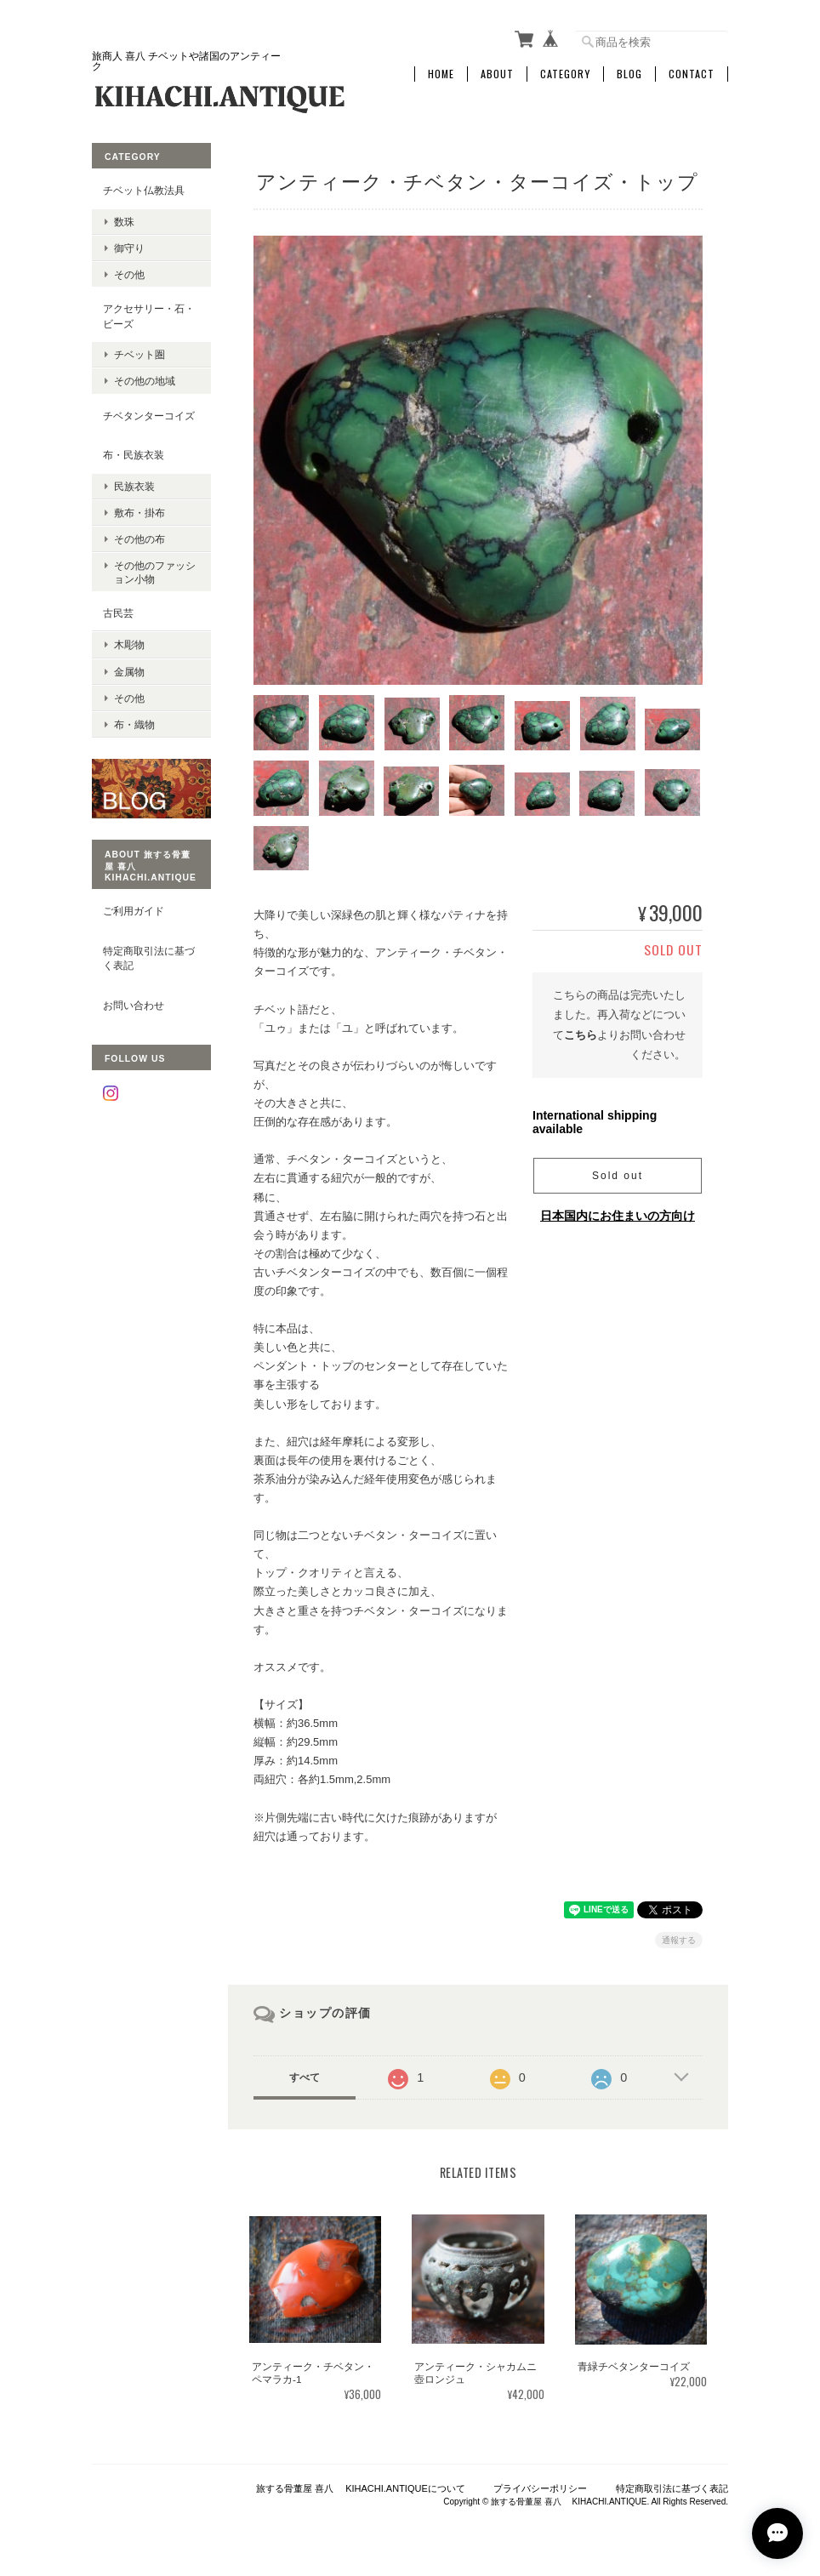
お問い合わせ (133, 1005)
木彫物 (129, 644)
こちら (580, 1035)
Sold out (617, 1176)
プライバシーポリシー (540, 2488)
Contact (692, 74)
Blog (629, 74)
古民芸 (118, 612)
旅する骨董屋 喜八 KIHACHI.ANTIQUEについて (360, 2488)
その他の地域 (144, 380)
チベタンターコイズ (149, 415)
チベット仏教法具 (144, 190)
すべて (304, 2077)
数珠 (124, 221)
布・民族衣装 (133, 454)
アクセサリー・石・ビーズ (149, 316)
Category (565, 74)
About (497, 74)
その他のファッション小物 (155, 572)
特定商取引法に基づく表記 (149, 958)
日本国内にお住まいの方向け (617, 1215)
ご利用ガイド (133, 910)
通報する (679, 1940)
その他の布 (139, 538)
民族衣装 (134, 486)
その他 (129, 274)
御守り (129, 248)
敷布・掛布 (139, 512)
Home (441, 74)
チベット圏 (139, 354)
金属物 (129, 671)
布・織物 (134, 724)
